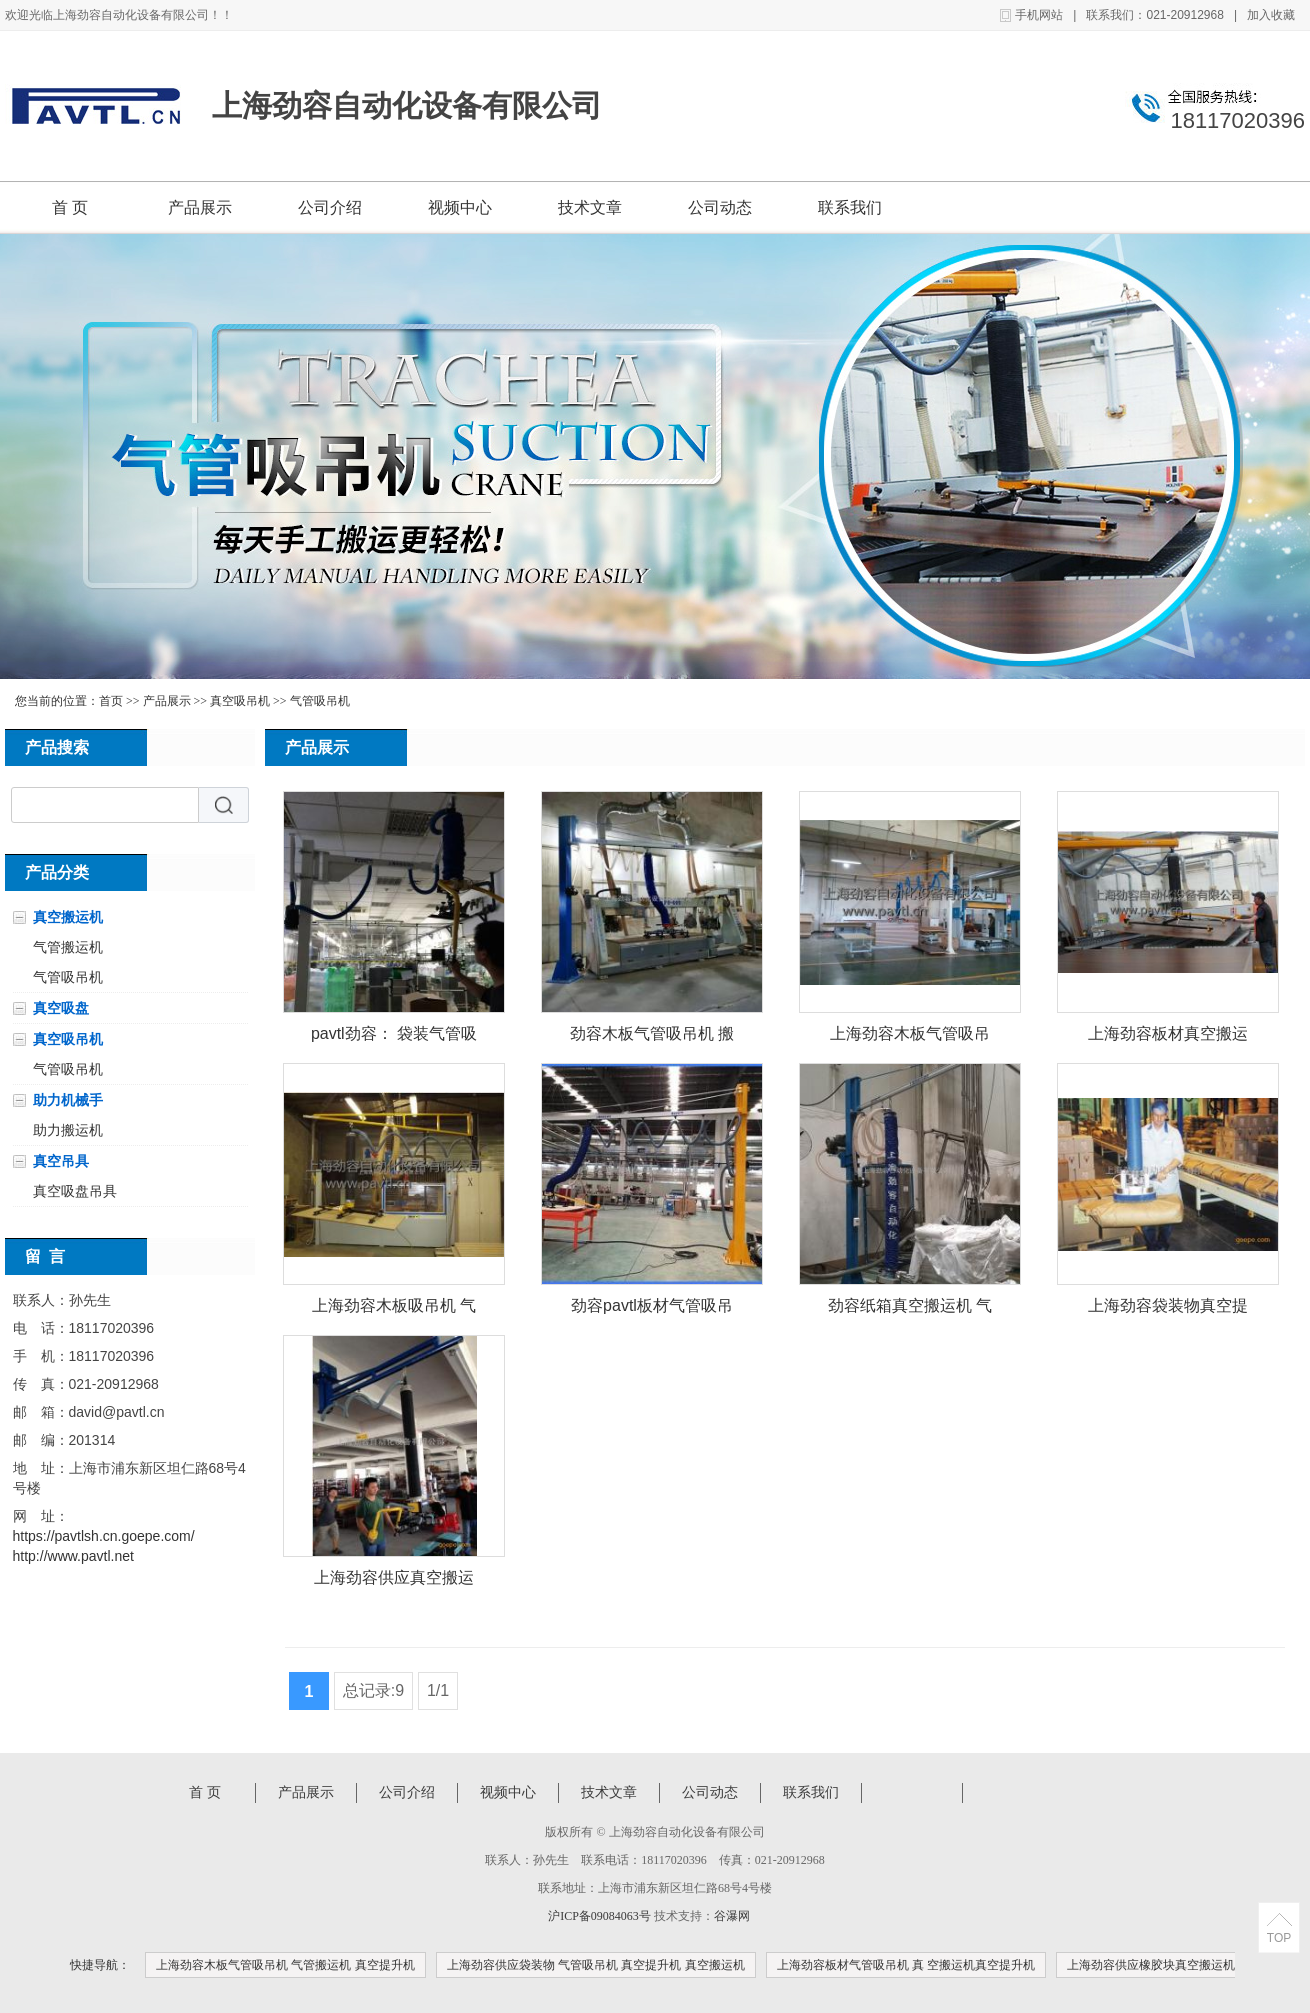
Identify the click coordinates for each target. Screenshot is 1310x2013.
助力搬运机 (68, 1130)
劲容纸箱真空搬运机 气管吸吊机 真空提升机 (910, 1309)
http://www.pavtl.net (73, 1556)
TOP (1279, 1938)
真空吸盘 (61, 1008)
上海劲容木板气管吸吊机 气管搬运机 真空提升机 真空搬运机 (910, 1037)
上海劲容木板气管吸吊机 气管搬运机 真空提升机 (285, 1965)
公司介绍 (330, 207)
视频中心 (460, 207)
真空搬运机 (68, 917)
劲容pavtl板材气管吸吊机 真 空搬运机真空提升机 (652, 1309)
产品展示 (200, 207)
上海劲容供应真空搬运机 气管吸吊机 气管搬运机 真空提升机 (394, 1581)
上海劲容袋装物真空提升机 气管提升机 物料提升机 (1168, 1309)
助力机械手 (68, 1100)
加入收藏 (1271, 15)
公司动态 (720, 207)
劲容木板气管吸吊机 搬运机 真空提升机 (652, 1037)
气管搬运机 (68, 947)
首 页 (70, 207)
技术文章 (590, 207)
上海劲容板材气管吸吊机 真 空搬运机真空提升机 (906, 1965)
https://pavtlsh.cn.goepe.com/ (104, 1536)
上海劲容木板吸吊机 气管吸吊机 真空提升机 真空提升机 (394, 1309)
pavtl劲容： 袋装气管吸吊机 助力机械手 (394, 1037)
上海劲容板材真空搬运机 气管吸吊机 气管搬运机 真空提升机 (1168, 1037)
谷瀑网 (732, 1916)
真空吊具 (61, 1161)
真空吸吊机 (240, 701)
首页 (111, 701)
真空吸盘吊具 (75, 1191)
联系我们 (850, 207)
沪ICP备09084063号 (599, 1916)
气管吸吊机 (320, 701)
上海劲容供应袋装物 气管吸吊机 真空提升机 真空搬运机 (596, 1965)
